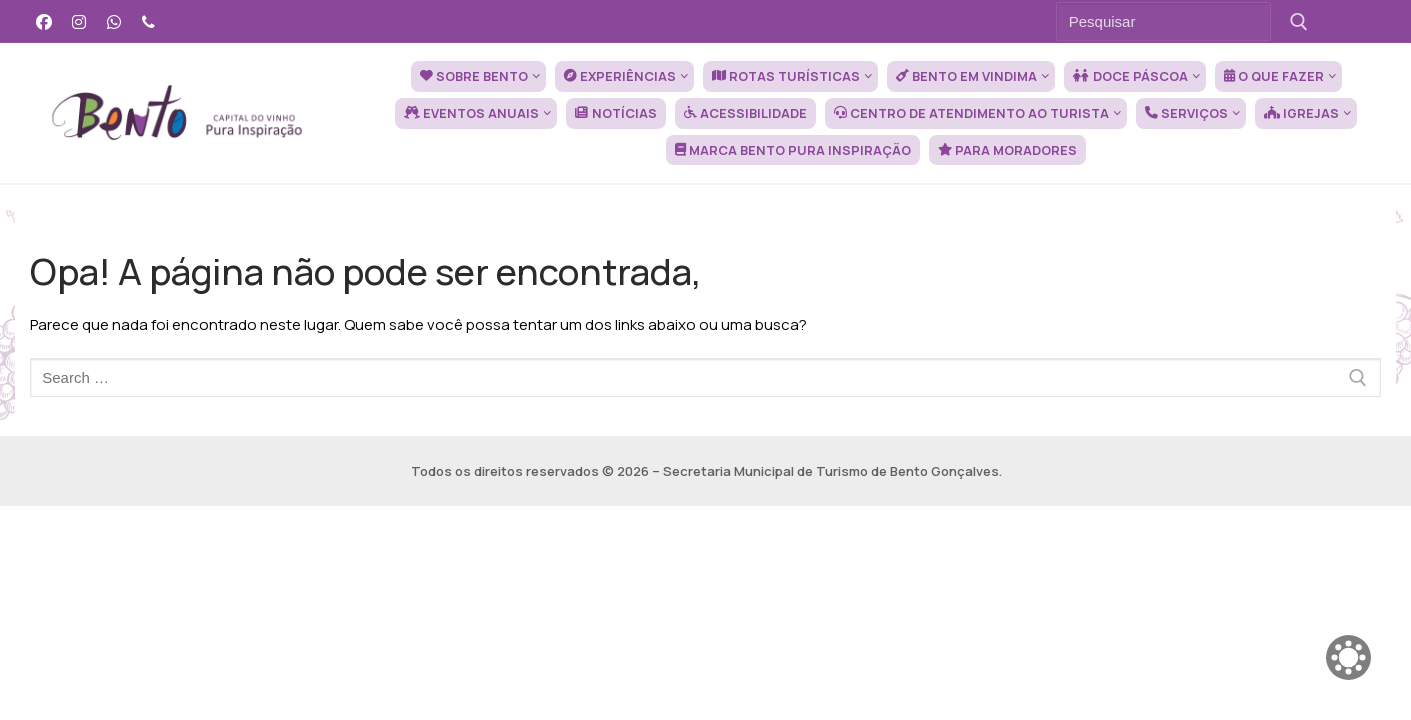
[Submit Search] (1299, 21)
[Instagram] (79, 21)
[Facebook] (44, 21)
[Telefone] (148, 21)
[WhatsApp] (114, 21)
